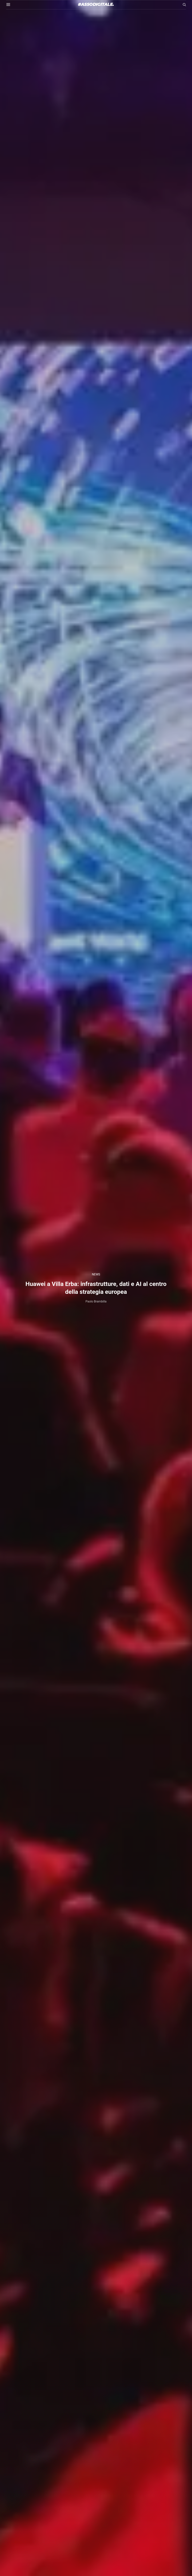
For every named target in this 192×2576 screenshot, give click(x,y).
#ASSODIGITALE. (96, 5)
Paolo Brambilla (96, 1301)
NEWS (96, 1274)
